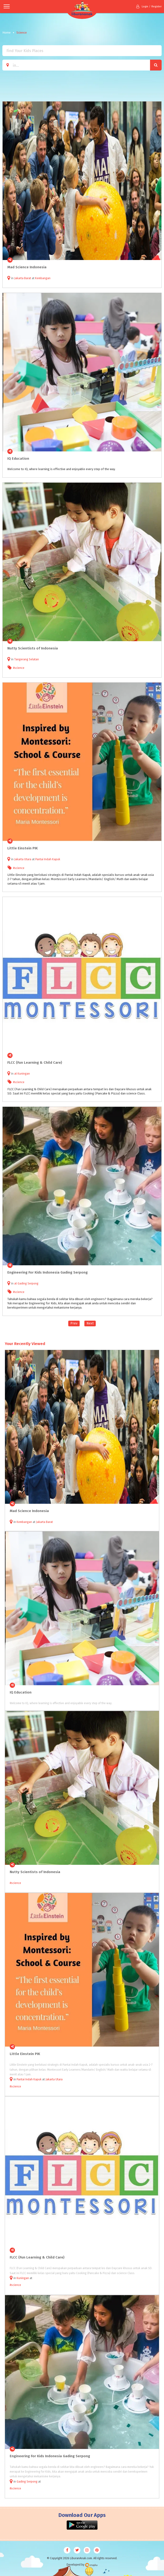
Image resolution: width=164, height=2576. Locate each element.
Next (90, 1323)
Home (6, 32)
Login (142, 6)
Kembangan (42, 278)
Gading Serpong (27, 2481)
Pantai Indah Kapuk (47, 859)
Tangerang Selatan (26, 659)
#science (18, 668)
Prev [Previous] (73, 1323)
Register (156, 6)
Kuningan (23, 2278)
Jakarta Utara (22, 859)
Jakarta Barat (22, 278)
